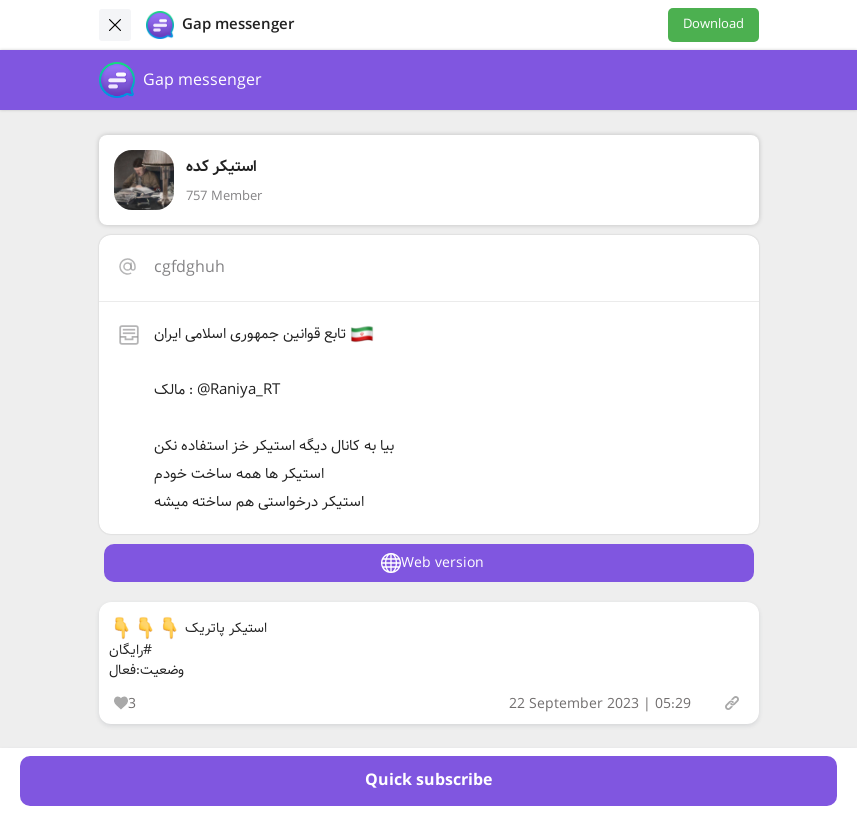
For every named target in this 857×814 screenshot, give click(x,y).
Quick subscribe (428, 780)
